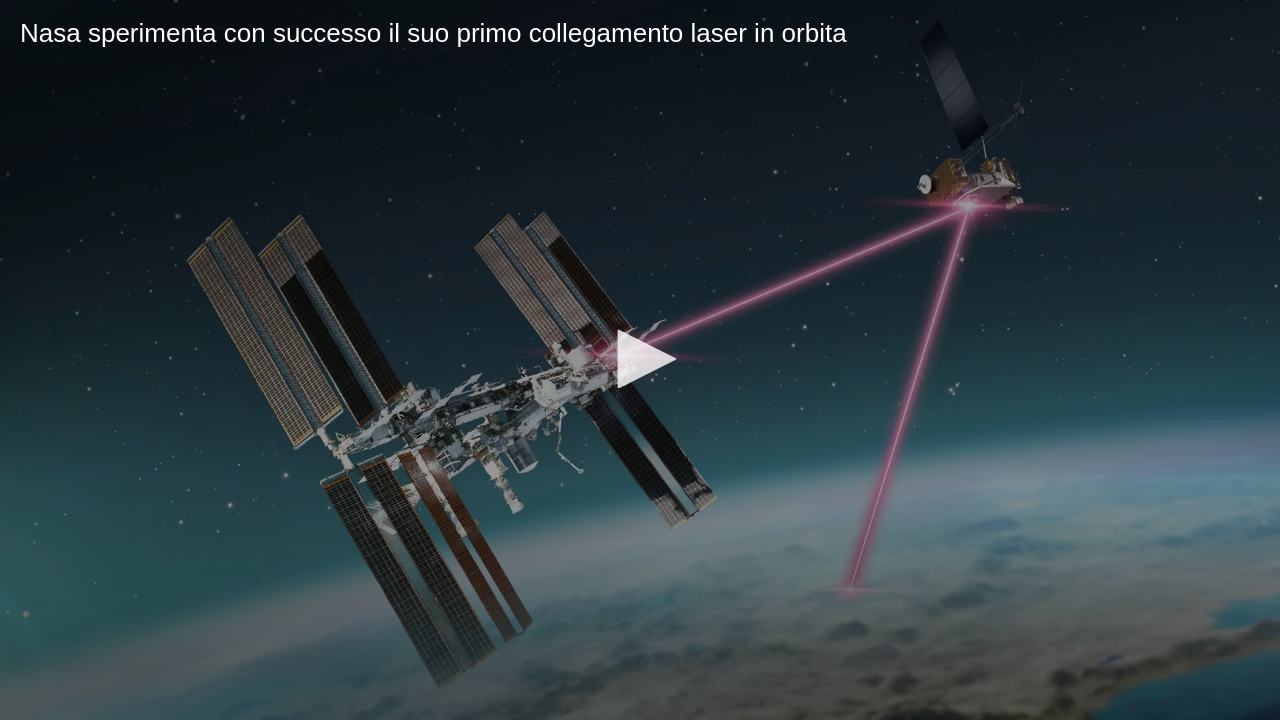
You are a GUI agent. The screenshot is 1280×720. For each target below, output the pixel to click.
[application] (640, 360)
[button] (640, 359)
